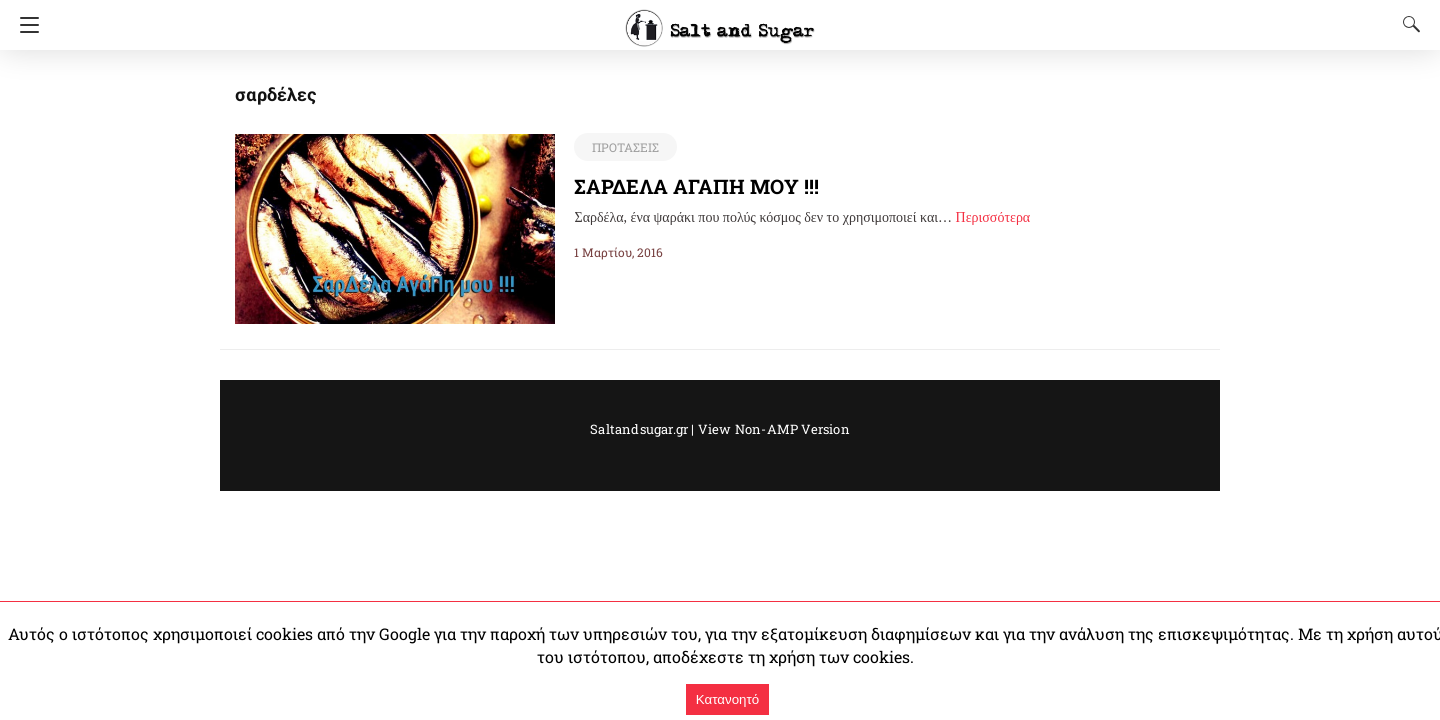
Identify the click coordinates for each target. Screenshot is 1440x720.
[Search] (1407, 24)
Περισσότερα (993, 217)
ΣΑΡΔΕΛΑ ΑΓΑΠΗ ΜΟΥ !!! (696, 186)
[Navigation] (24, 25)
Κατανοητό (727, 699)
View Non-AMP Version (767, 429)
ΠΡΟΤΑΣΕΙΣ (624, 147)
